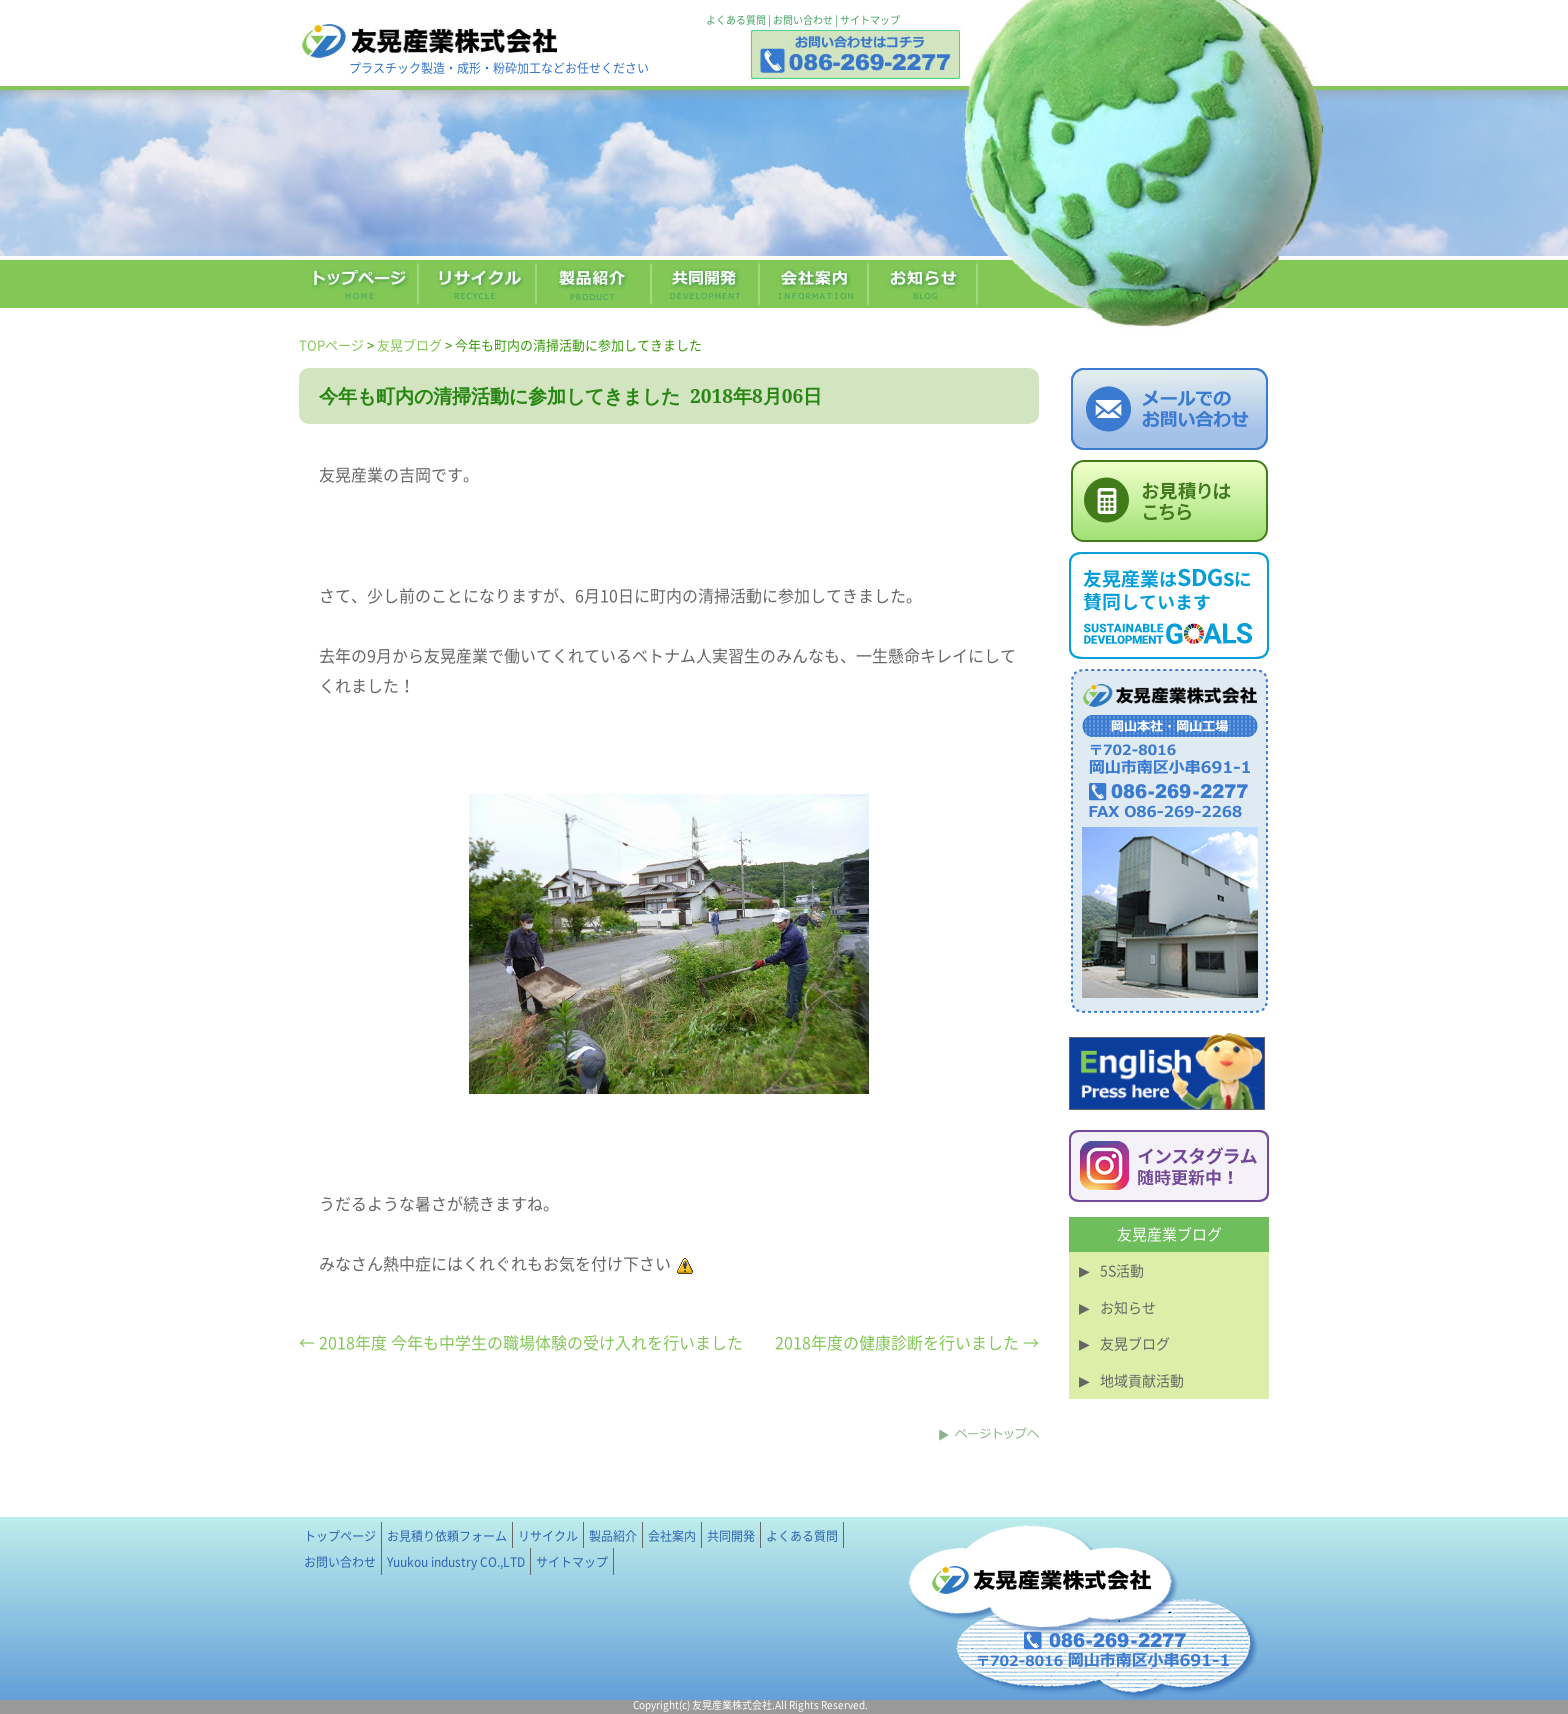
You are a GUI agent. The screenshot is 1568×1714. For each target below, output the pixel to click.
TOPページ (331, 344)
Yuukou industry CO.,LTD (456, 1562)
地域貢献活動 (1142, 1380)
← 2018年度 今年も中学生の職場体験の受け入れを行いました (521, 1342)
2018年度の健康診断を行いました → (907, 1342)
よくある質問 (736, 19)
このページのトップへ (989, 1434)
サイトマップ (870, 19)
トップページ (340, 1536)
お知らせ (1128, 1307)
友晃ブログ (409, 344)
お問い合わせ (803, 19)
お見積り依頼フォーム (447, 1536)
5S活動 (1122, 1270)
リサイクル (548, 1536)
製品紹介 (613, 1536)
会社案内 (672, 1536)
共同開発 (731, 1536)
